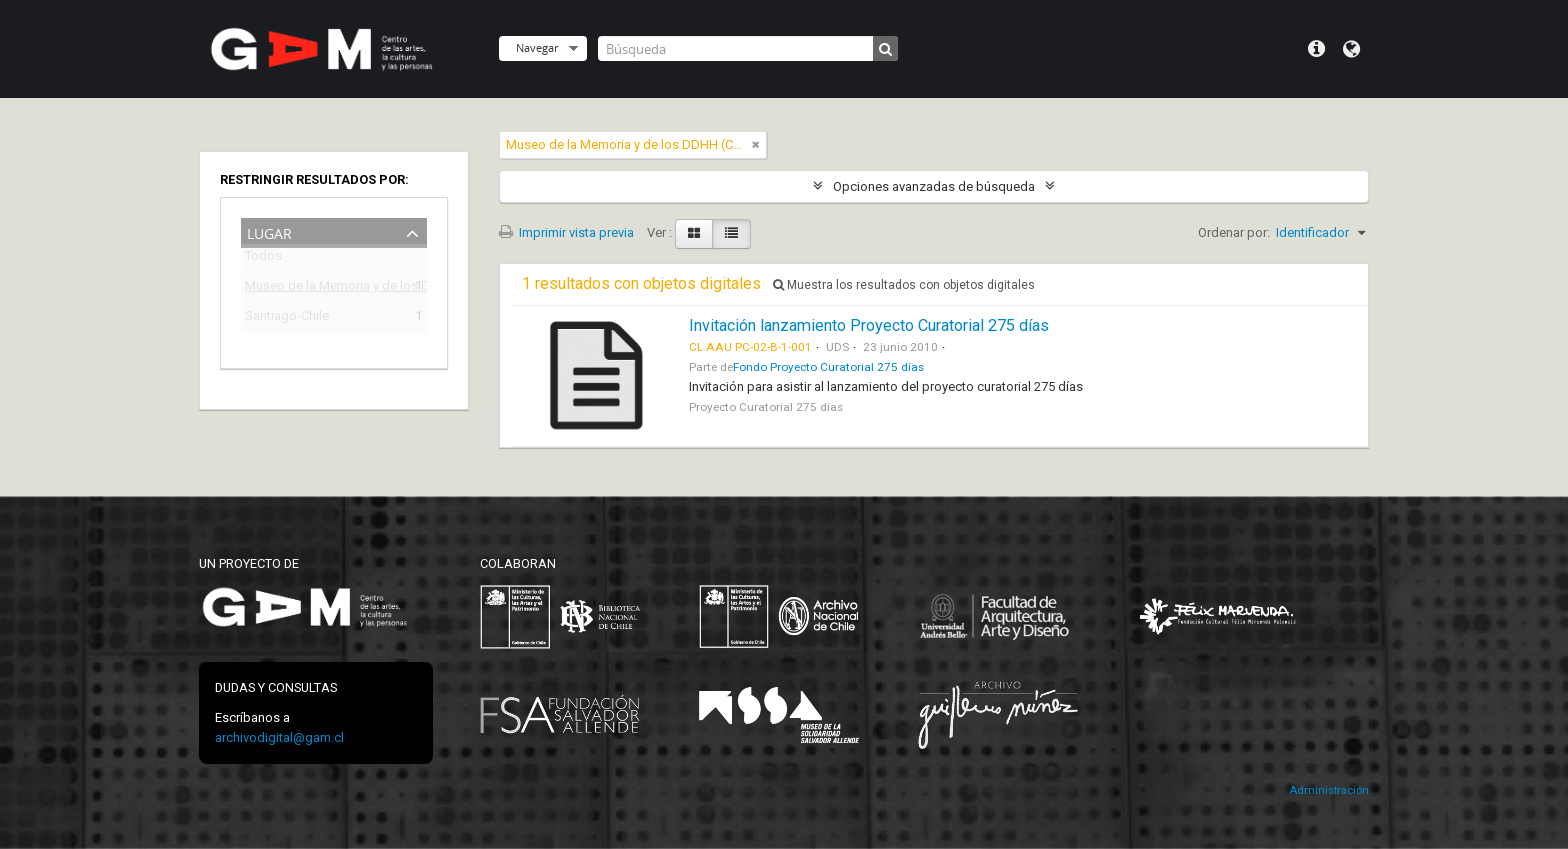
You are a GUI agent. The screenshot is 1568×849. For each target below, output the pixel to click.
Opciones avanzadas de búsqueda (934, 186)
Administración (1329, 790)
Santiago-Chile (287, 318)
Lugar (269, 231)
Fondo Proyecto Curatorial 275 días (828, 367)
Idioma (1351, 49)
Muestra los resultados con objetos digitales (904, 285)
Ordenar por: (1234, 232)
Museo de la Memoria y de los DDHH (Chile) (320, 288)
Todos (263, 259)
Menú (1316, 49)
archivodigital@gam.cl (279, 737)
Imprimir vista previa (566, 232)
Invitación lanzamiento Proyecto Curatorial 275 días (869, 325)
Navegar (537, 47)
